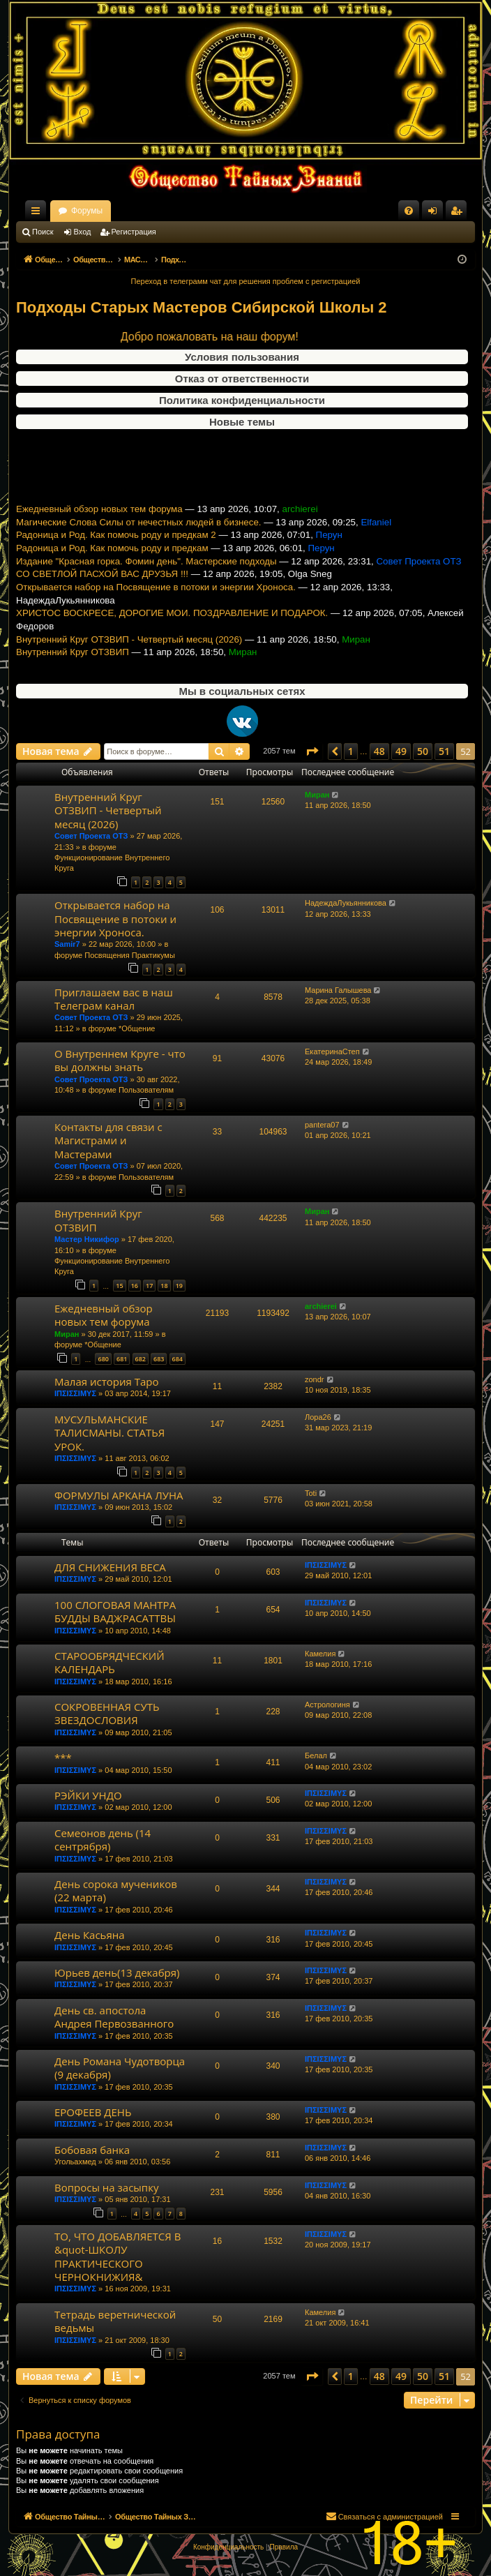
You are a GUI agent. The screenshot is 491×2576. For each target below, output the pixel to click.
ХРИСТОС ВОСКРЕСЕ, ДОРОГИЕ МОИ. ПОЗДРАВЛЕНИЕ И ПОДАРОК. (172, 634)
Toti (311, 1493)
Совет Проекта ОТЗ (91, 836)
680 (103, 1358)
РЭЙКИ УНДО (88, 1795)
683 (158, 1358)
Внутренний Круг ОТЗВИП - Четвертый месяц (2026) (129, 659)
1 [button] (351, 751)
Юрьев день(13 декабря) (117, 1972)
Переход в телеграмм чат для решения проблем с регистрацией (246, 281)
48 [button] (379, 751)
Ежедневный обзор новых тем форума (99, 530)
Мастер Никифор (86, 1239)
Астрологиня (327, 1704)
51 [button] (444, 751)
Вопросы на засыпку (106, 2187)
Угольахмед (75, 2161)
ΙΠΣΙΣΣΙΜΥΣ (75, 1393)
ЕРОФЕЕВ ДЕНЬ (92, 2112)
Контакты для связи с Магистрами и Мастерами (108, 1140)
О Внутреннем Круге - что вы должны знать (120, 1060)
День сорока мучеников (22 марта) (115, 1890)
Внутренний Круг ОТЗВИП (72, 673)
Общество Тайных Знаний (109, 211)
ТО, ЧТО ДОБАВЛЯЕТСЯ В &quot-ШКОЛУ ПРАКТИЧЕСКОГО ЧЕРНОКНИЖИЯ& (117, 2256)
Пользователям (146, 1090)
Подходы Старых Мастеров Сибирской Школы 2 (201, 307)
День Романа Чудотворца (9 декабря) (119, 2067)
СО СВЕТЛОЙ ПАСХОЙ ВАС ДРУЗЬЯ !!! (102, 595)
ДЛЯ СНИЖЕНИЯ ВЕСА (110, 1567)
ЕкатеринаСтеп (332, 1051)
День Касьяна (89, 1935)
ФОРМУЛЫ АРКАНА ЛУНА (118, 1495)
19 (179, 1285)
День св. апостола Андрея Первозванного (114, 2016)
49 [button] (401, 751)
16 (134, 1285)
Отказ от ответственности (242, 378)
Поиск (42, 231)
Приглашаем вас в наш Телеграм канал (113, 998)
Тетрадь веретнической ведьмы (115, 2321)
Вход (82, 231)
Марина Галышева (338, 990)
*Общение (137, 1028)
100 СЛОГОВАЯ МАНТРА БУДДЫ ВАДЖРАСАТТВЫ (115, 1611)
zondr (314, 1379)
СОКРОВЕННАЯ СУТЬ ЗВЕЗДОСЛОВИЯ (106, 1713)
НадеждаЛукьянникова (345, 903)
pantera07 (322, 1125)
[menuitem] (408, 210)
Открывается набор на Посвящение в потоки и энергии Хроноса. (156, 608)
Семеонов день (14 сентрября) (102, 1839)
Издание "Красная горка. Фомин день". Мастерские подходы (146, 581)
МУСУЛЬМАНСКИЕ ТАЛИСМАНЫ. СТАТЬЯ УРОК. (109, 1432)
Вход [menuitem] (435, 213)
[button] (311, 751)
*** (63, 1758)
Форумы (209, 211)
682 (140, 1358)
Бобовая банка (92, 2150)
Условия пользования (242, 357)
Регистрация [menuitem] (459, 213)
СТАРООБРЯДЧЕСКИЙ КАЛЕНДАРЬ (109, 1662)
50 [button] (422, 751)
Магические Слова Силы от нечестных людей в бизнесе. (139, 542)
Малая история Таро (106, 1381)
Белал (316, 1755)
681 (121, 1358)
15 (119, 1285)
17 (149, 1285)
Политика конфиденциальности (242, 400)
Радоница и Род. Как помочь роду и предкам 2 (116, 556)
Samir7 (67, 944)
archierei (321, 1306)
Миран (317, 795)
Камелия (320, 1653)
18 (163, 1285)
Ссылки (38, 213)
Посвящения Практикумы (129, 955)
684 (177, 1358)
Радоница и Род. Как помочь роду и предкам (112, 569)
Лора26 (318, 1417)
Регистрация (134, 231)
